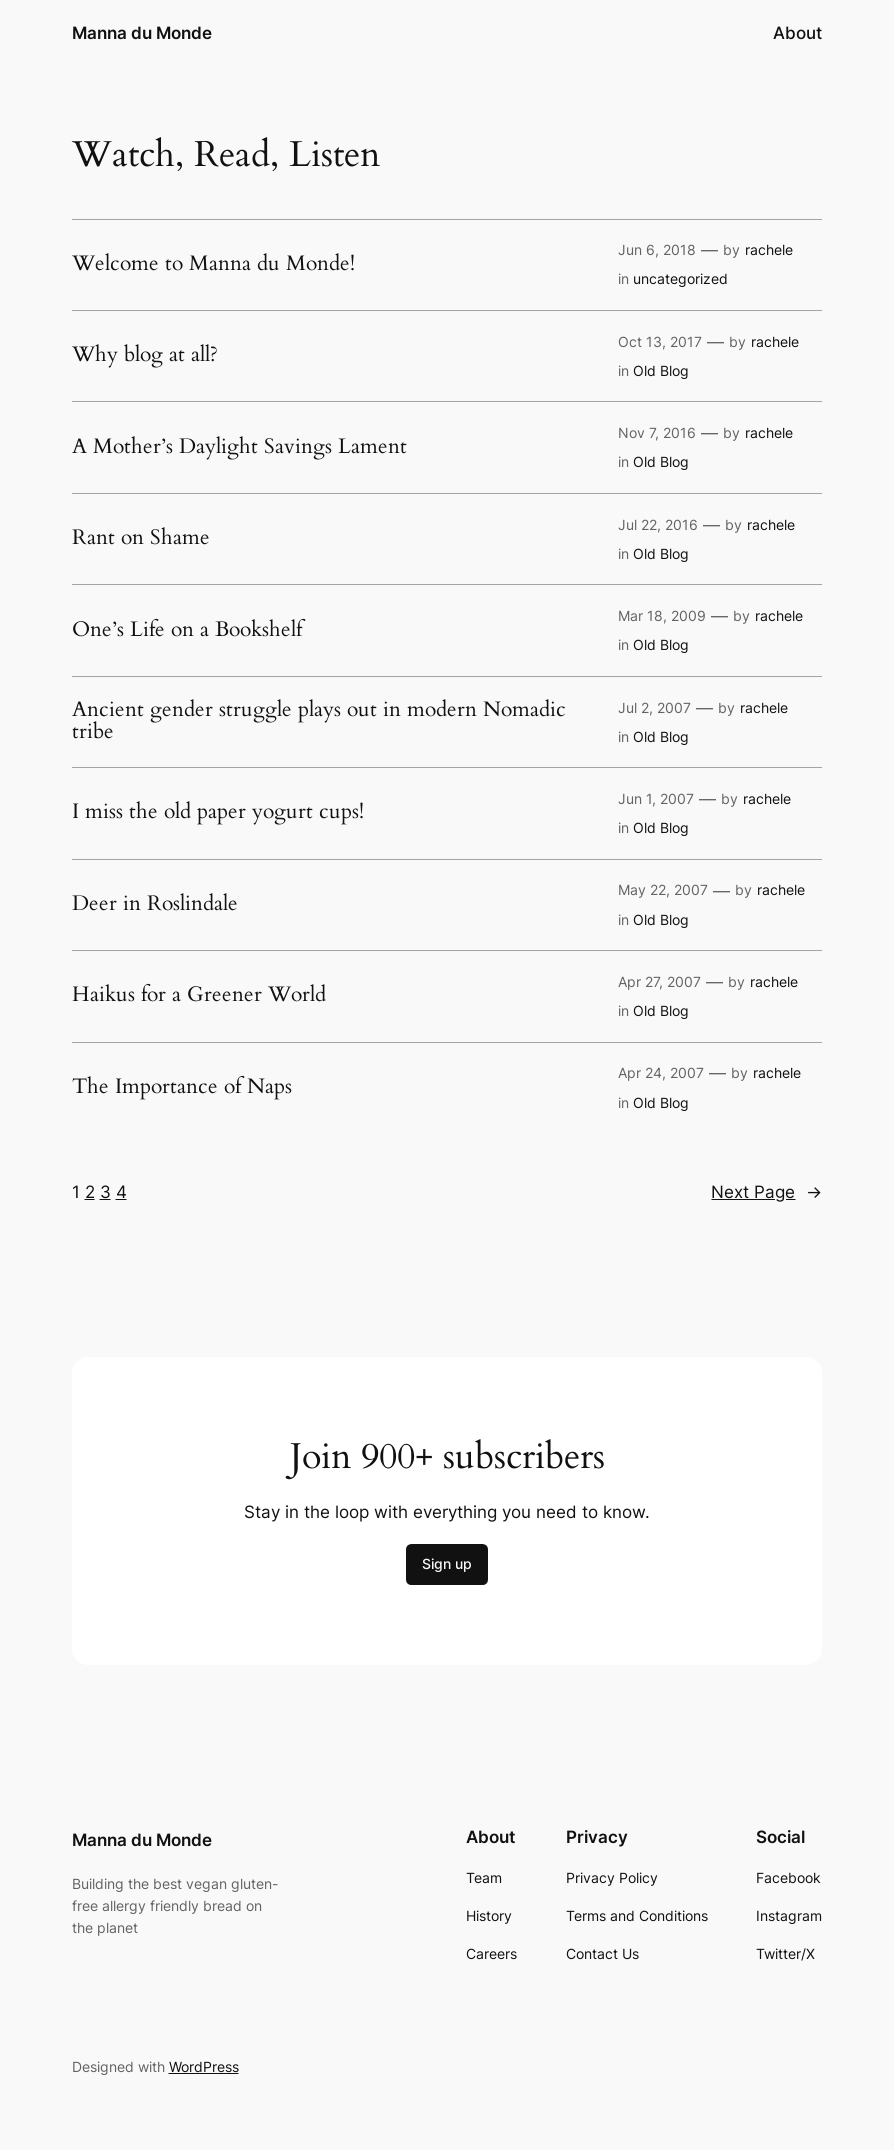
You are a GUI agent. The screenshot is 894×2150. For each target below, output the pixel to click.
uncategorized (680, 278)
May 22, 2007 (663, 889)
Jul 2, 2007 (654, 707)
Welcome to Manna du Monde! (213, 264)
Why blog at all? (145, 355)
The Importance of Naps (182, 1087)
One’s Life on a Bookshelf (187, 630)
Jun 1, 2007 (656, 798)
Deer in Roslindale (155, 904)
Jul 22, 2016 (658, 524)
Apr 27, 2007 (659, 981)
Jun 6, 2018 (657, 249)
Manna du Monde (142, 32)
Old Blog (661, 370)
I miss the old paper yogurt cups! (218, 812)
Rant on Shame (141, 538)
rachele (769, 249)
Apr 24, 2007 (661, 1072)
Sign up (447, 1563)
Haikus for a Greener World (199, 995)
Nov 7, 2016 (657, 432)
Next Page (766, 1192)
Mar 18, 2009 (662, 615)
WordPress (204, 2066)
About (797, 33)
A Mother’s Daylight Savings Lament (239, 447)
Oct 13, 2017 (660, 341)
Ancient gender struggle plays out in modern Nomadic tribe (319, 722)
